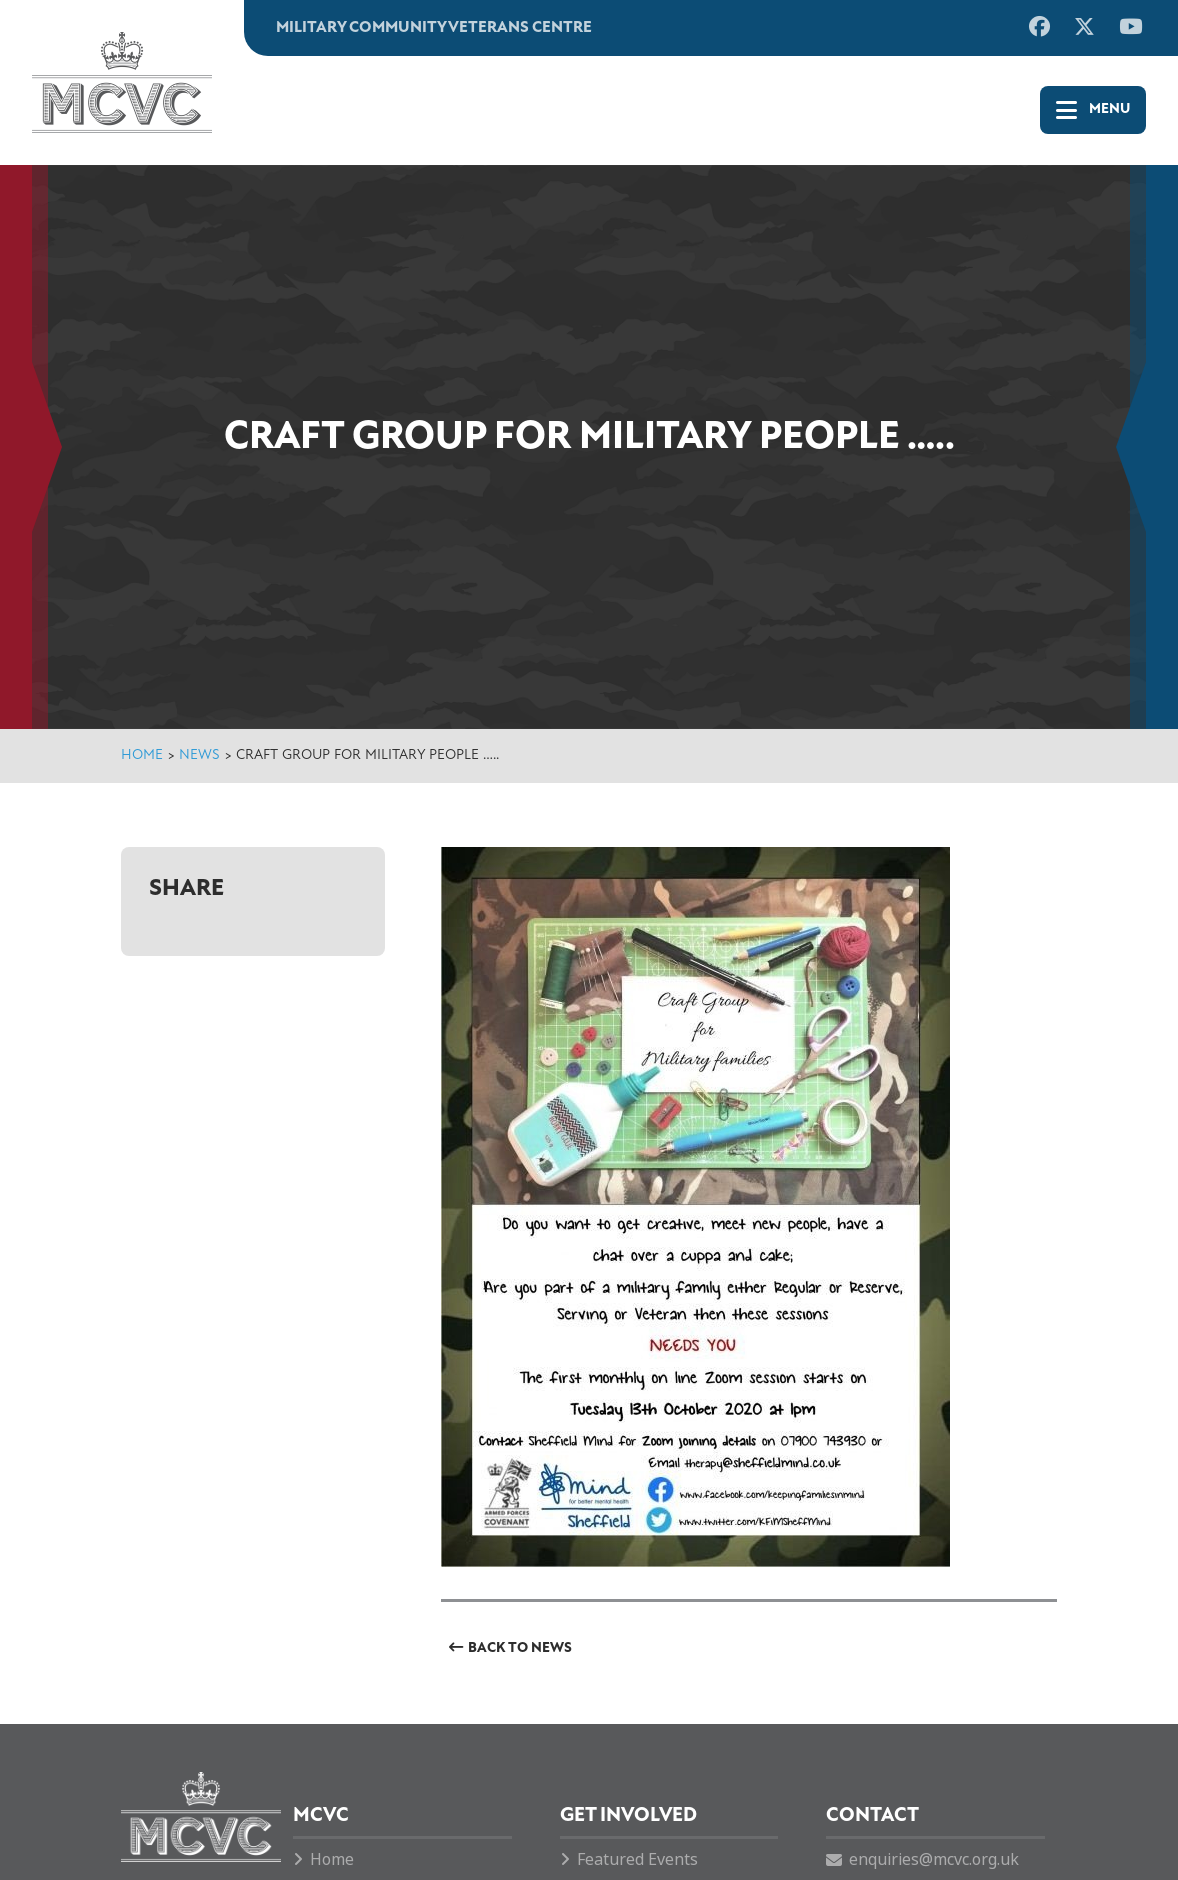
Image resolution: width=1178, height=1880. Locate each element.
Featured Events (637, 1859)
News (199, 755)
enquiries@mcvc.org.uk (934, 1859)
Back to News (520, 1648)
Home (142, 755)
